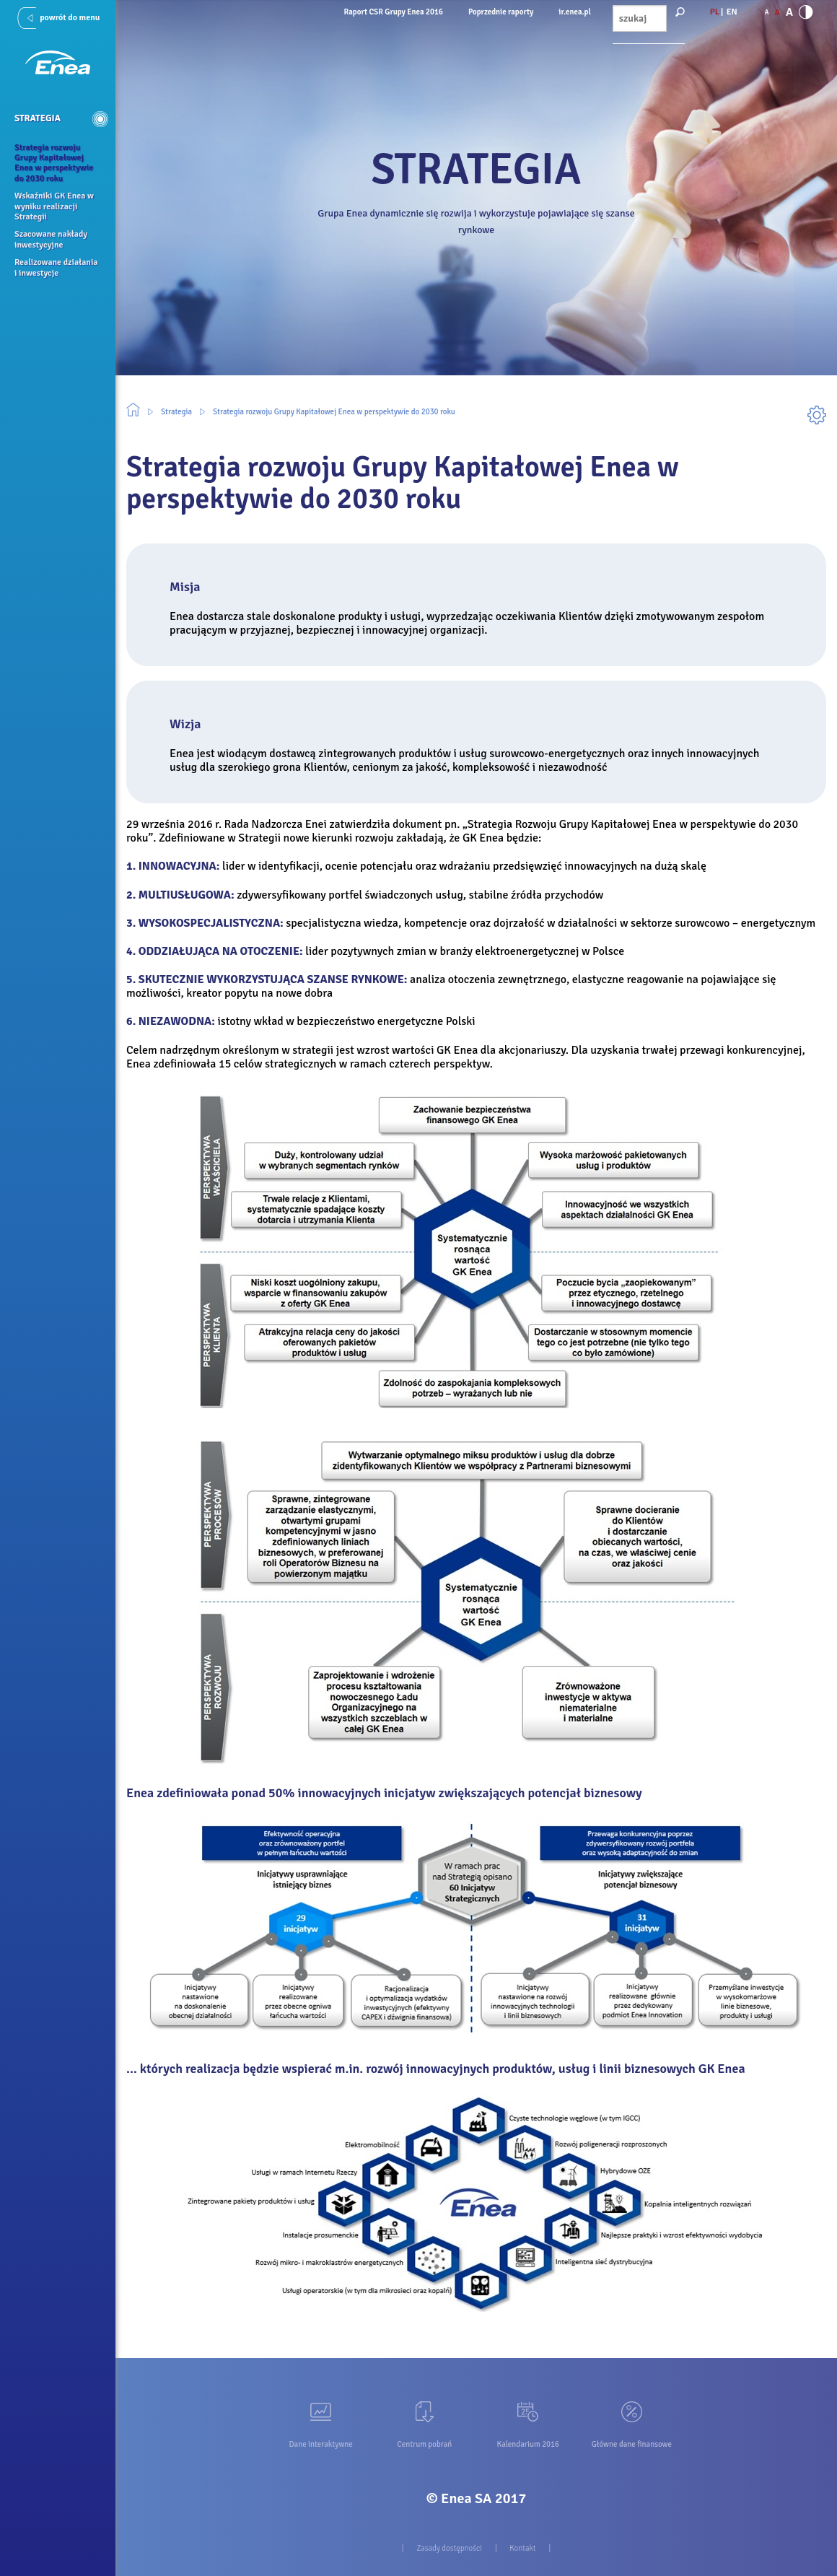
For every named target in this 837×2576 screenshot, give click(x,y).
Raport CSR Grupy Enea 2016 (393, 12)
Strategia (176, 411)
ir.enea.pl (574, 12)
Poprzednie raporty (500, 12)
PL (714, 12)
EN (732, 12)
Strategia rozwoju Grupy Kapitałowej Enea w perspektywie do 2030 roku (334, 411)
